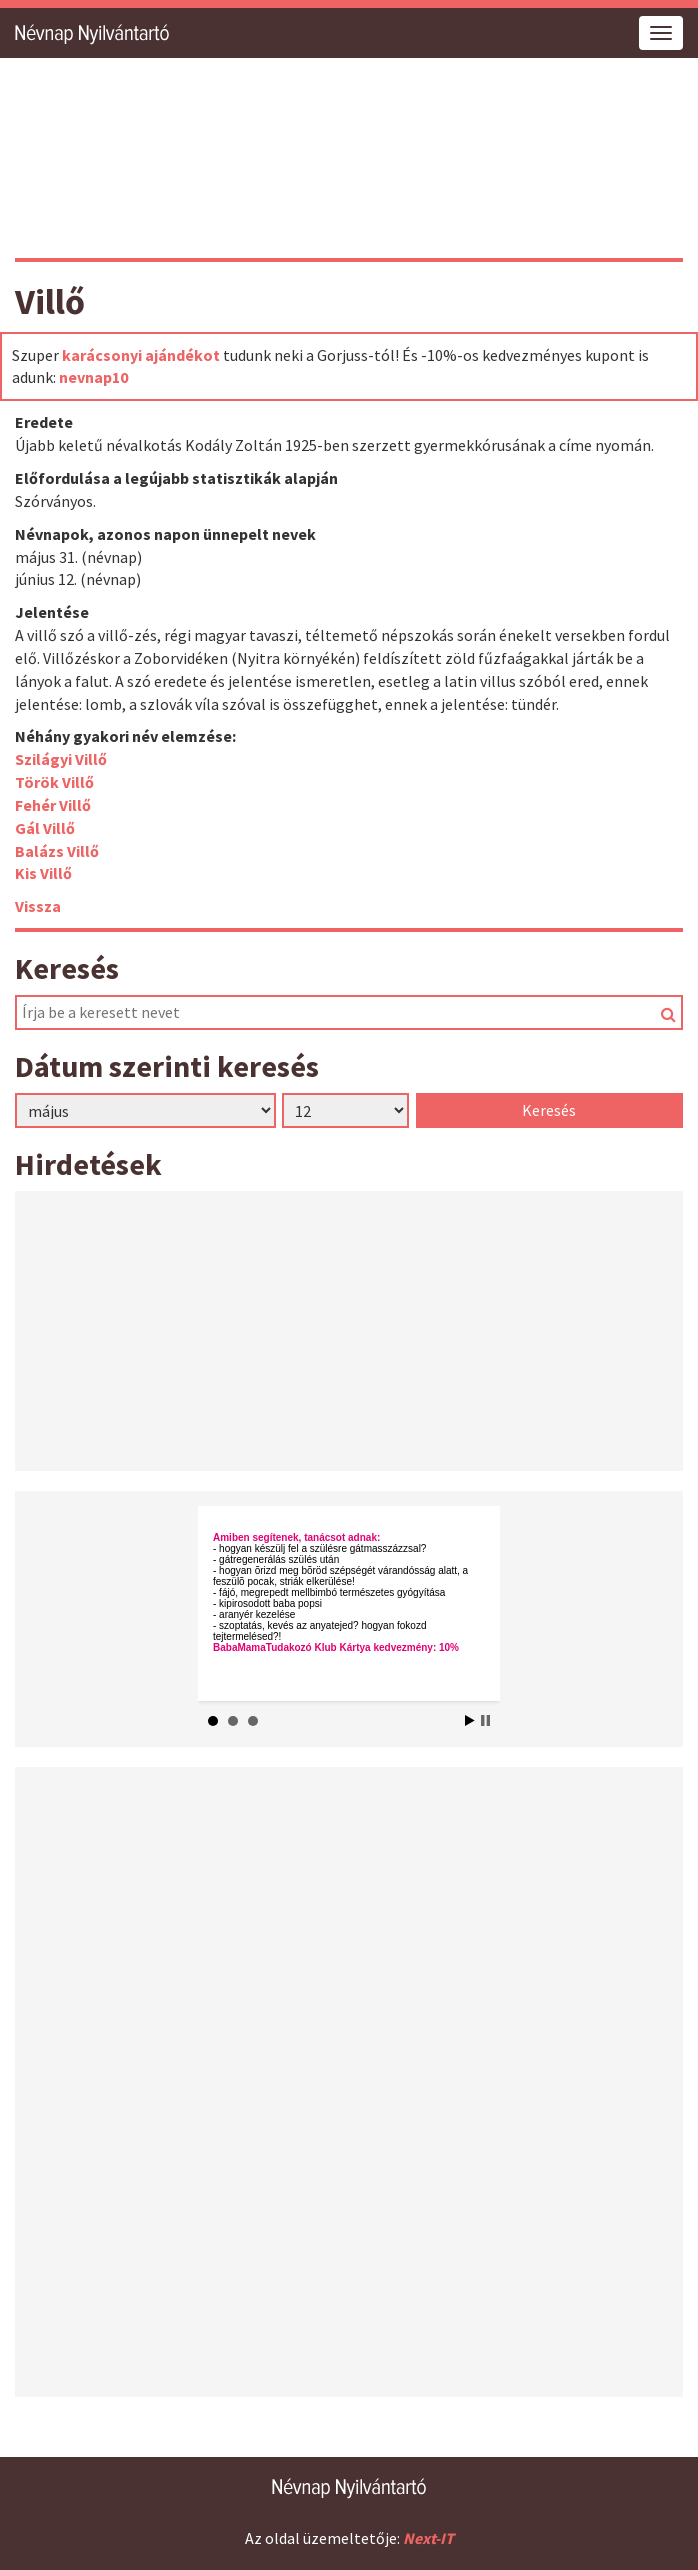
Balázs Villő (57, 851)
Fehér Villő (53, 805)
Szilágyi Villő (61, 759)
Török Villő (54, 782)
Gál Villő (45, 828)
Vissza (38, 906)
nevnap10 (93, 377)
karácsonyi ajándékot (141, 355)
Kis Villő (43, 873)
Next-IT (428, 2538)
